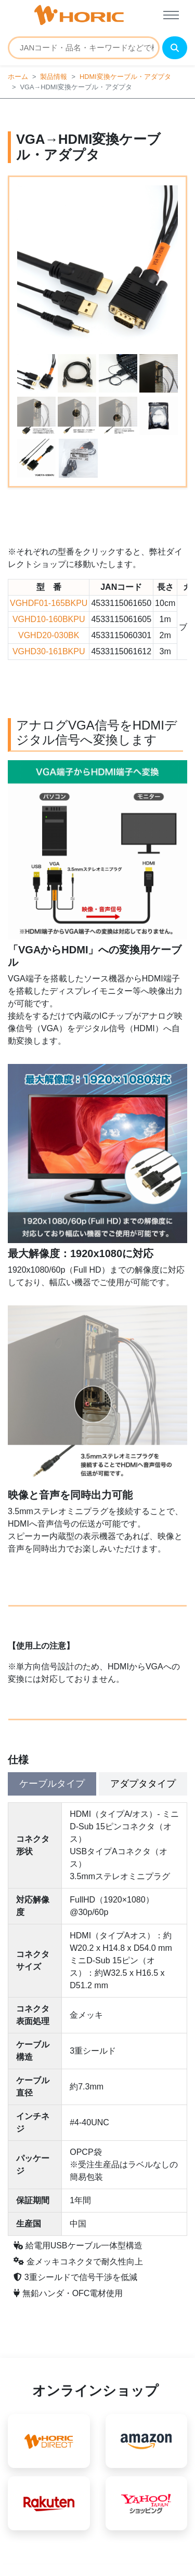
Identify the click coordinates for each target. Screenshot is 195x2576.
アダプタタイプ (143, 1783)
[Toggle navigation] (171, 15)
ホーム (18, 76)
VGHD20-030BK (48, 635)
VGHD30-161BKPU (48, 651)
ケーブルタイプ (52, 1783)
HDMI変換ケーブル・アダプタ (125, 76)
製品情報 (53, 76)
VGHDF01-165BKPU (48, 603)
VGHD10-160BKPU (48, 619)
